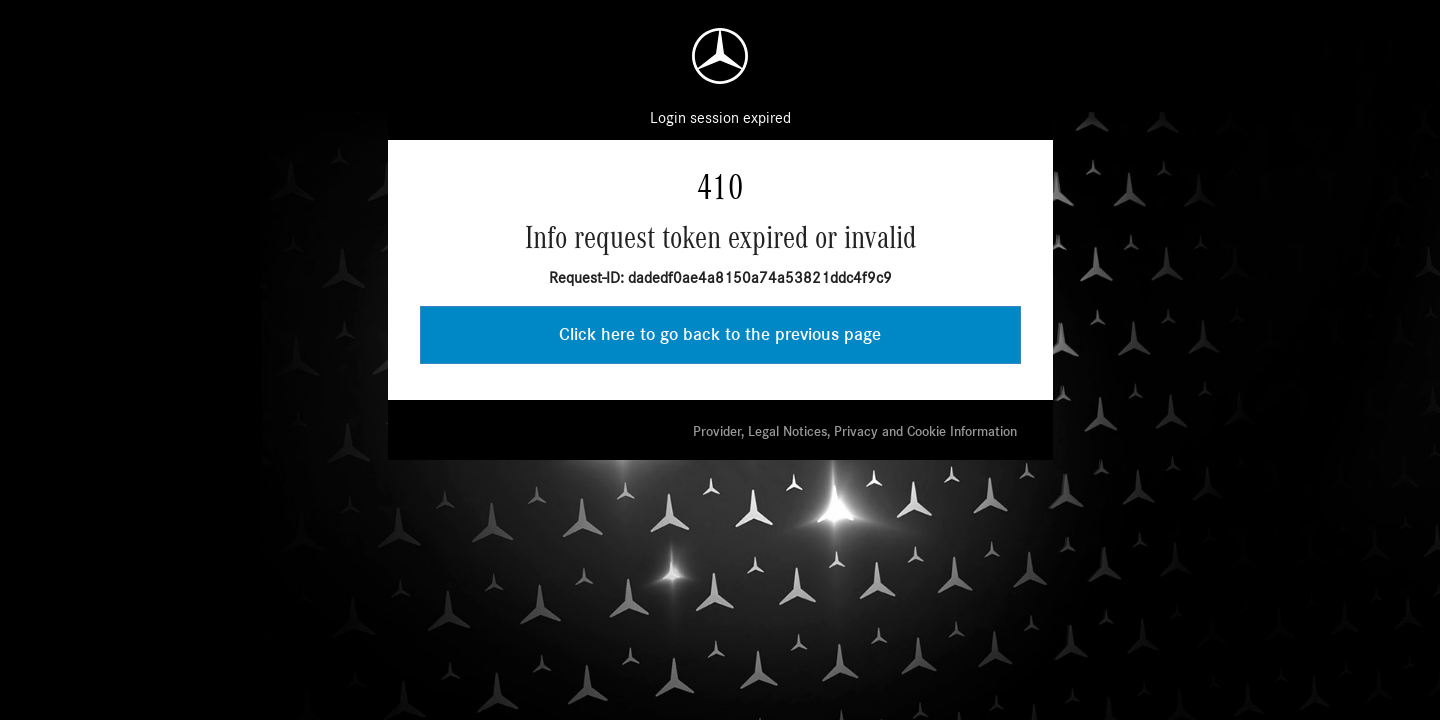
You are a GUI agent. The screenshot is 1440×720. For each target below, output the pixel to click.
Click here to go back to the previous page (720, 335)
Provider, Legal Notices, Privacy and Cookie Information (855, 432)
